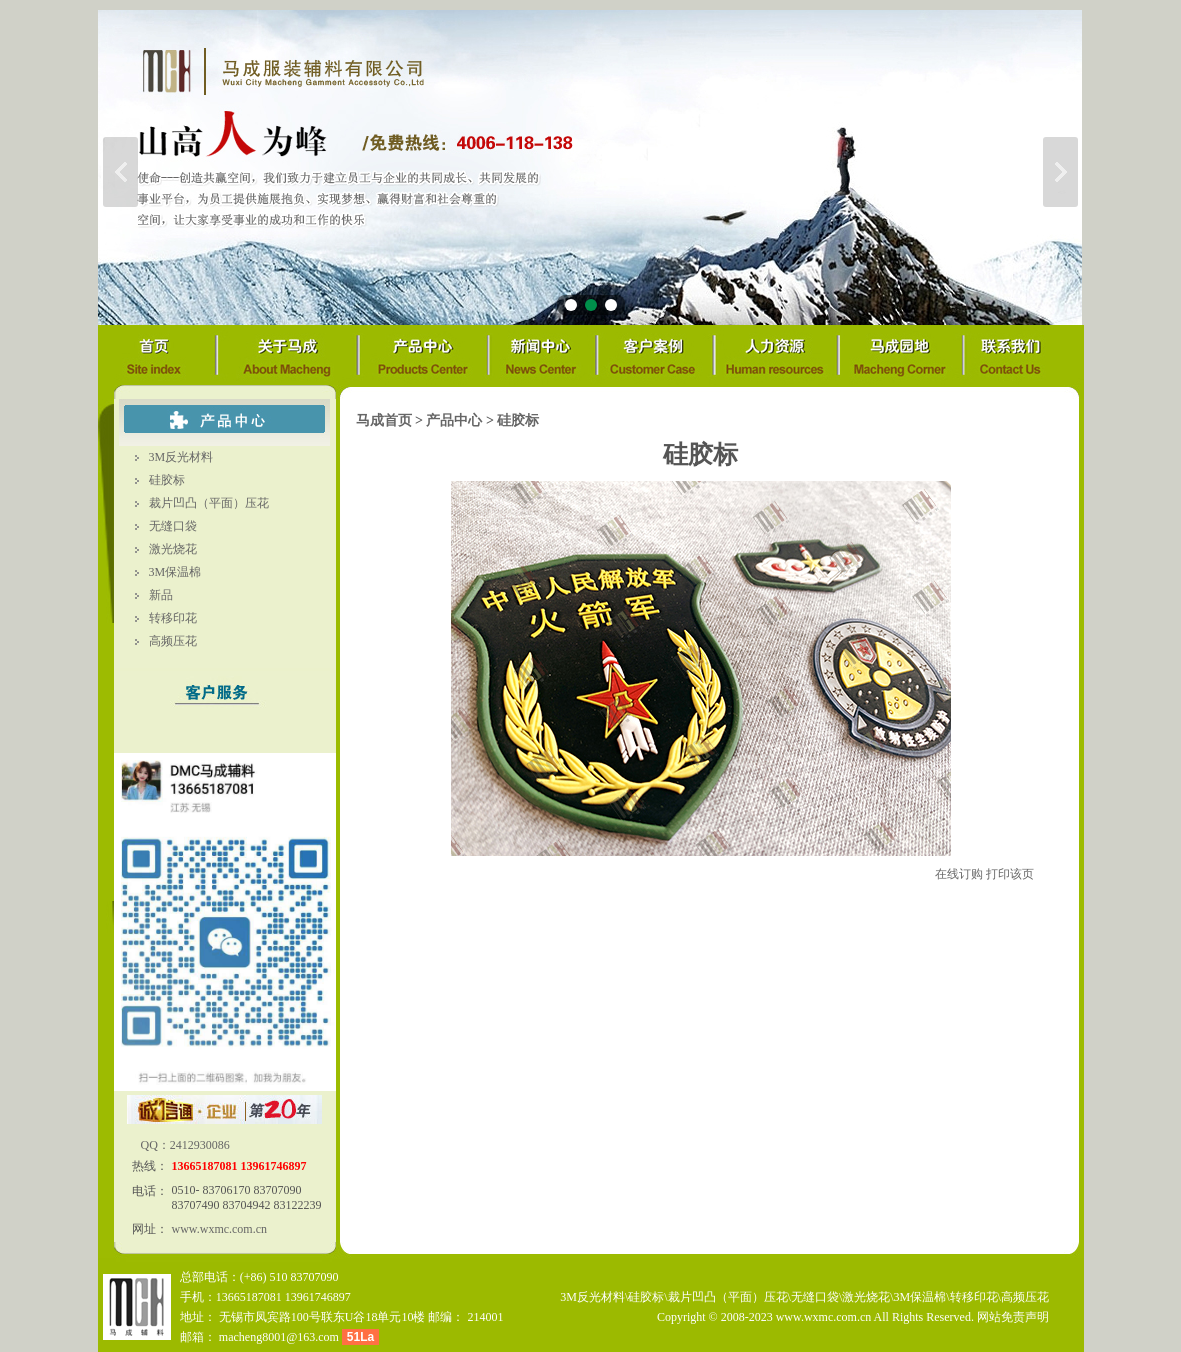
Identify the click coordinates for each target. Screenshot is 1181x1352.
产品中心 (454, 420)
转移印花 (173, 618)
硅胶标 (167, 480)
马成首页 (384, 420)
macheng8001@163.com (279, 1337)
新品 (161, 595)
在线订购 (959, 874)
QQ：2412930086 (184, 1145)
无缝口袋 (173, 526)
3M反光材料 (181, 457)
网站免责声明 (1013, 1317)
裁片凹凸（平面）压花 (209, 503)
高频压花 (173, 641)
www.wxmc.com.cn (220, 1229)
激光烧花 (173, 549)
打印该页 (1010, 874)
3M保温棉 (175, 572)
